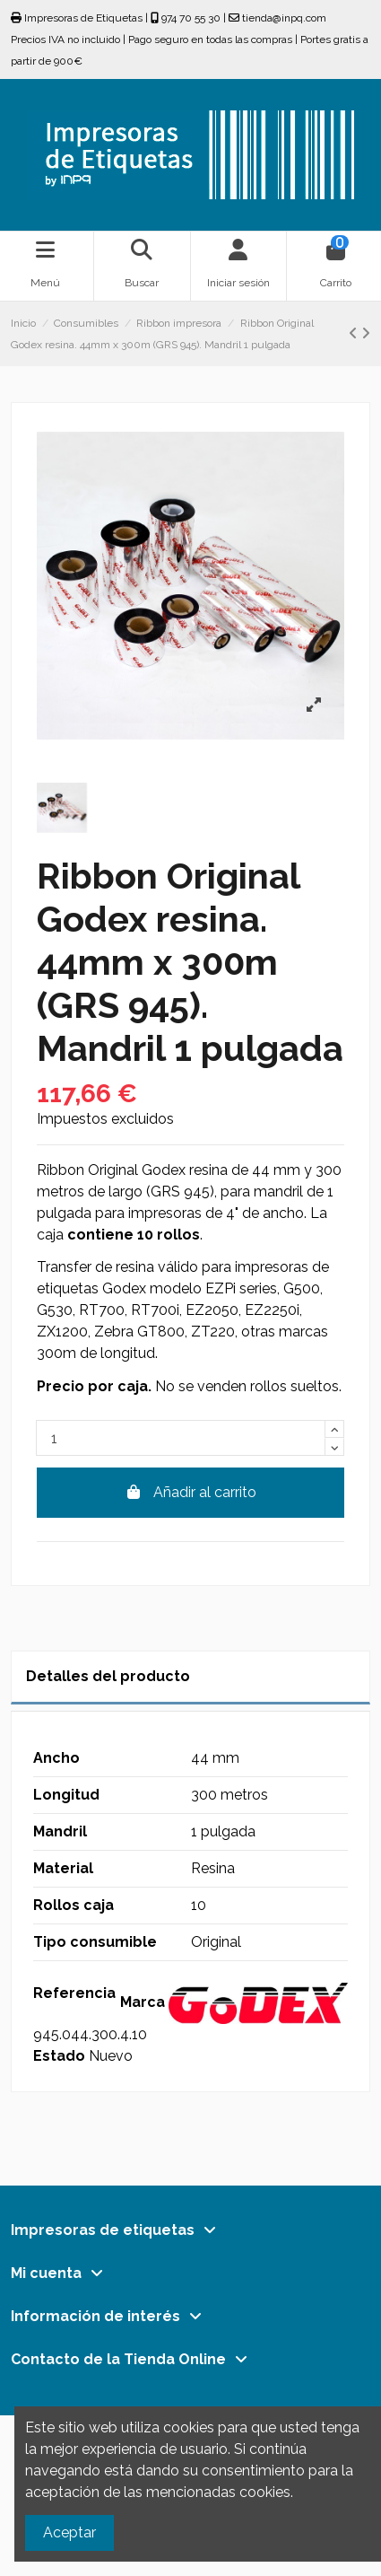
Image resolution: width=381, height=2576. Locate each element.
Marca (142, 2002)
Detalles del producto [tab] (108, 1676)
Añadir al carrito (190, 1492)
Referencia (74, 1993)
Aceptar (69, 2532)
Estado (59, 2055)
